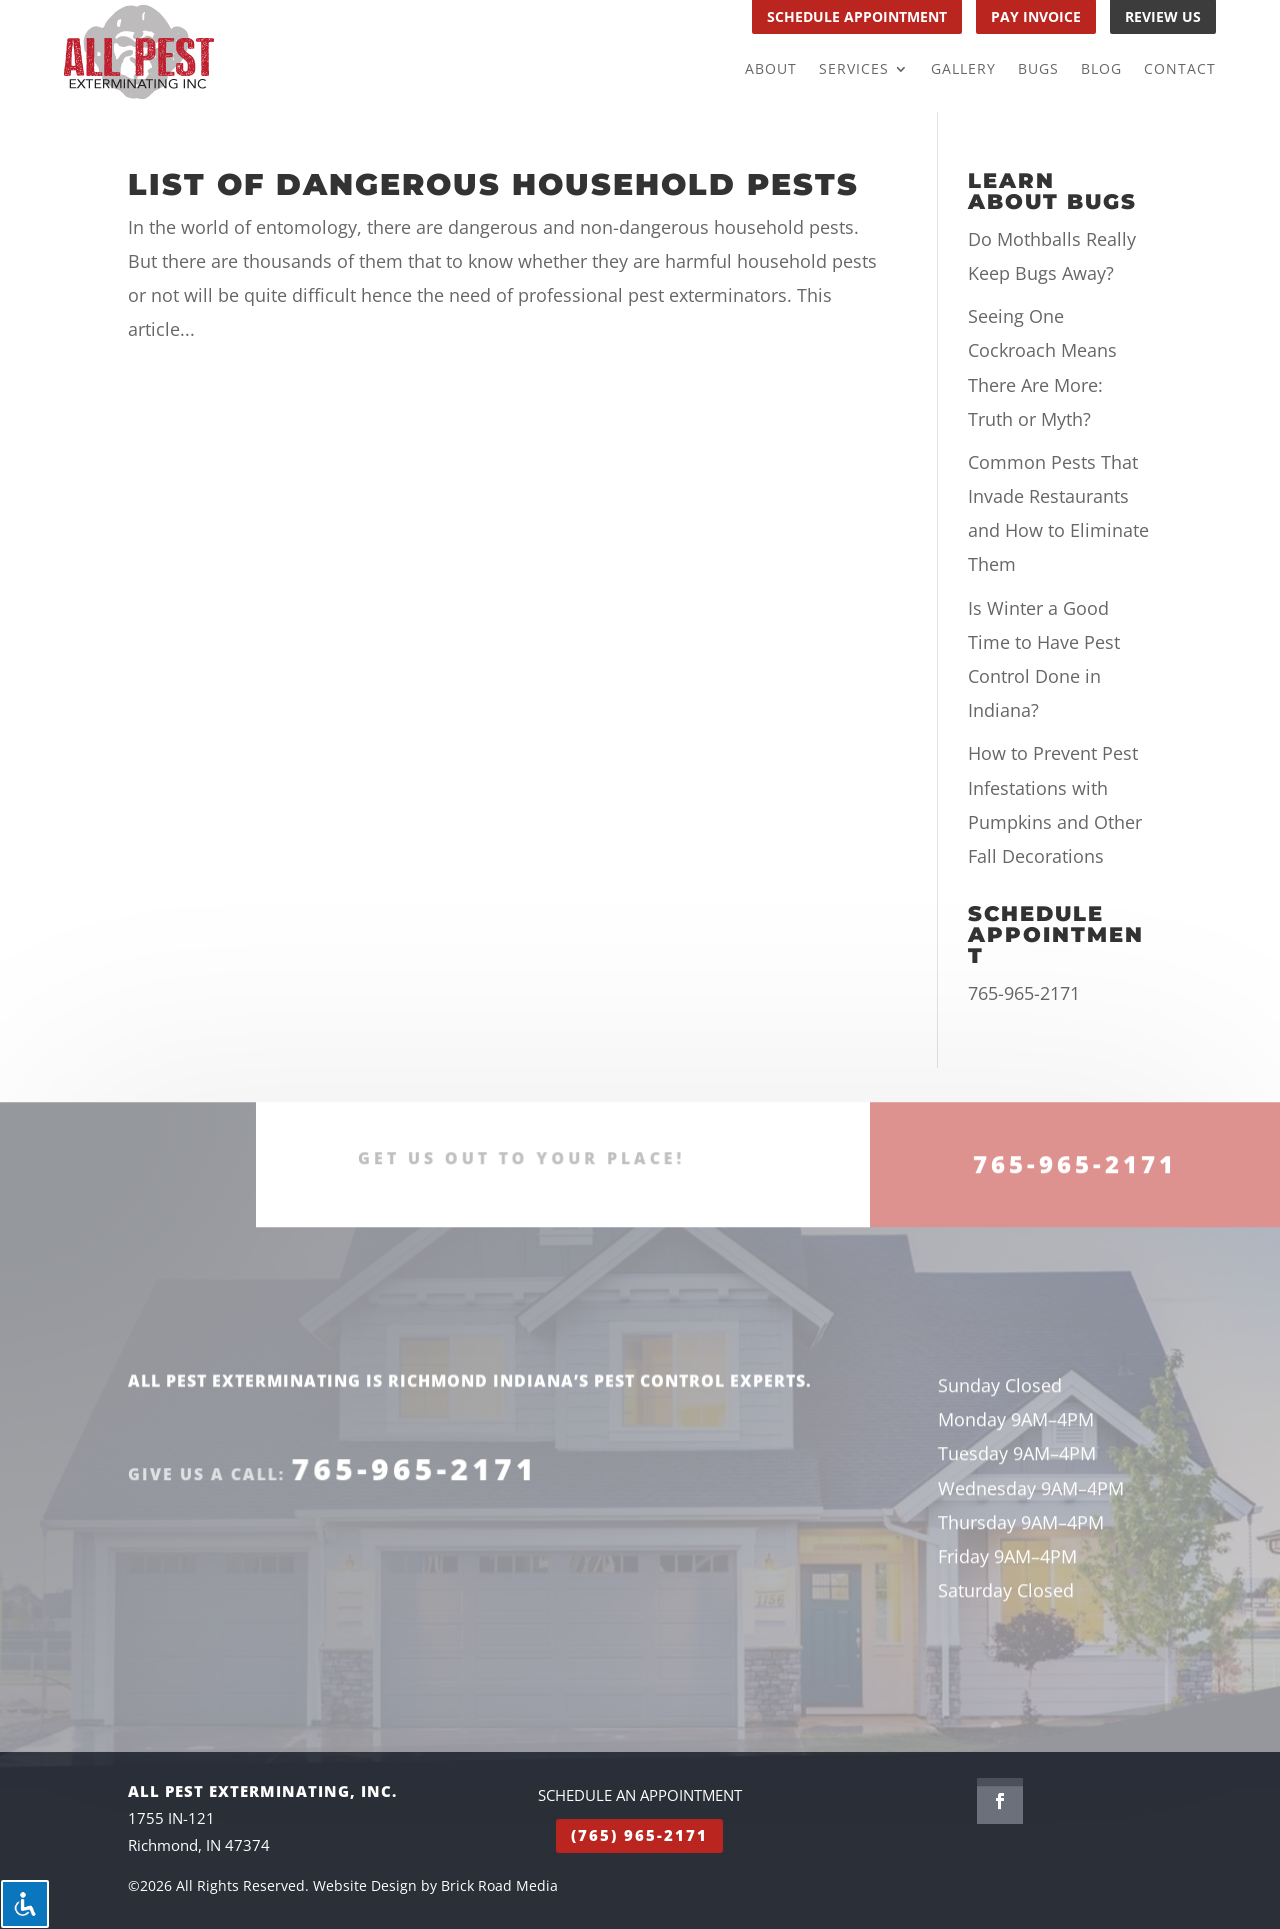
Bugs (1038, 70)
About (771, 70)
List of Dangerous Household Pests (493, 184)
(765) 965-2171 (639, 1835)
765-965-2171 (1024, 993)
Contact (1180, 70)
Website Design (365, 1885)
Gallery (963, 70)
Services (854, 70)
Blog (1101, 70)
